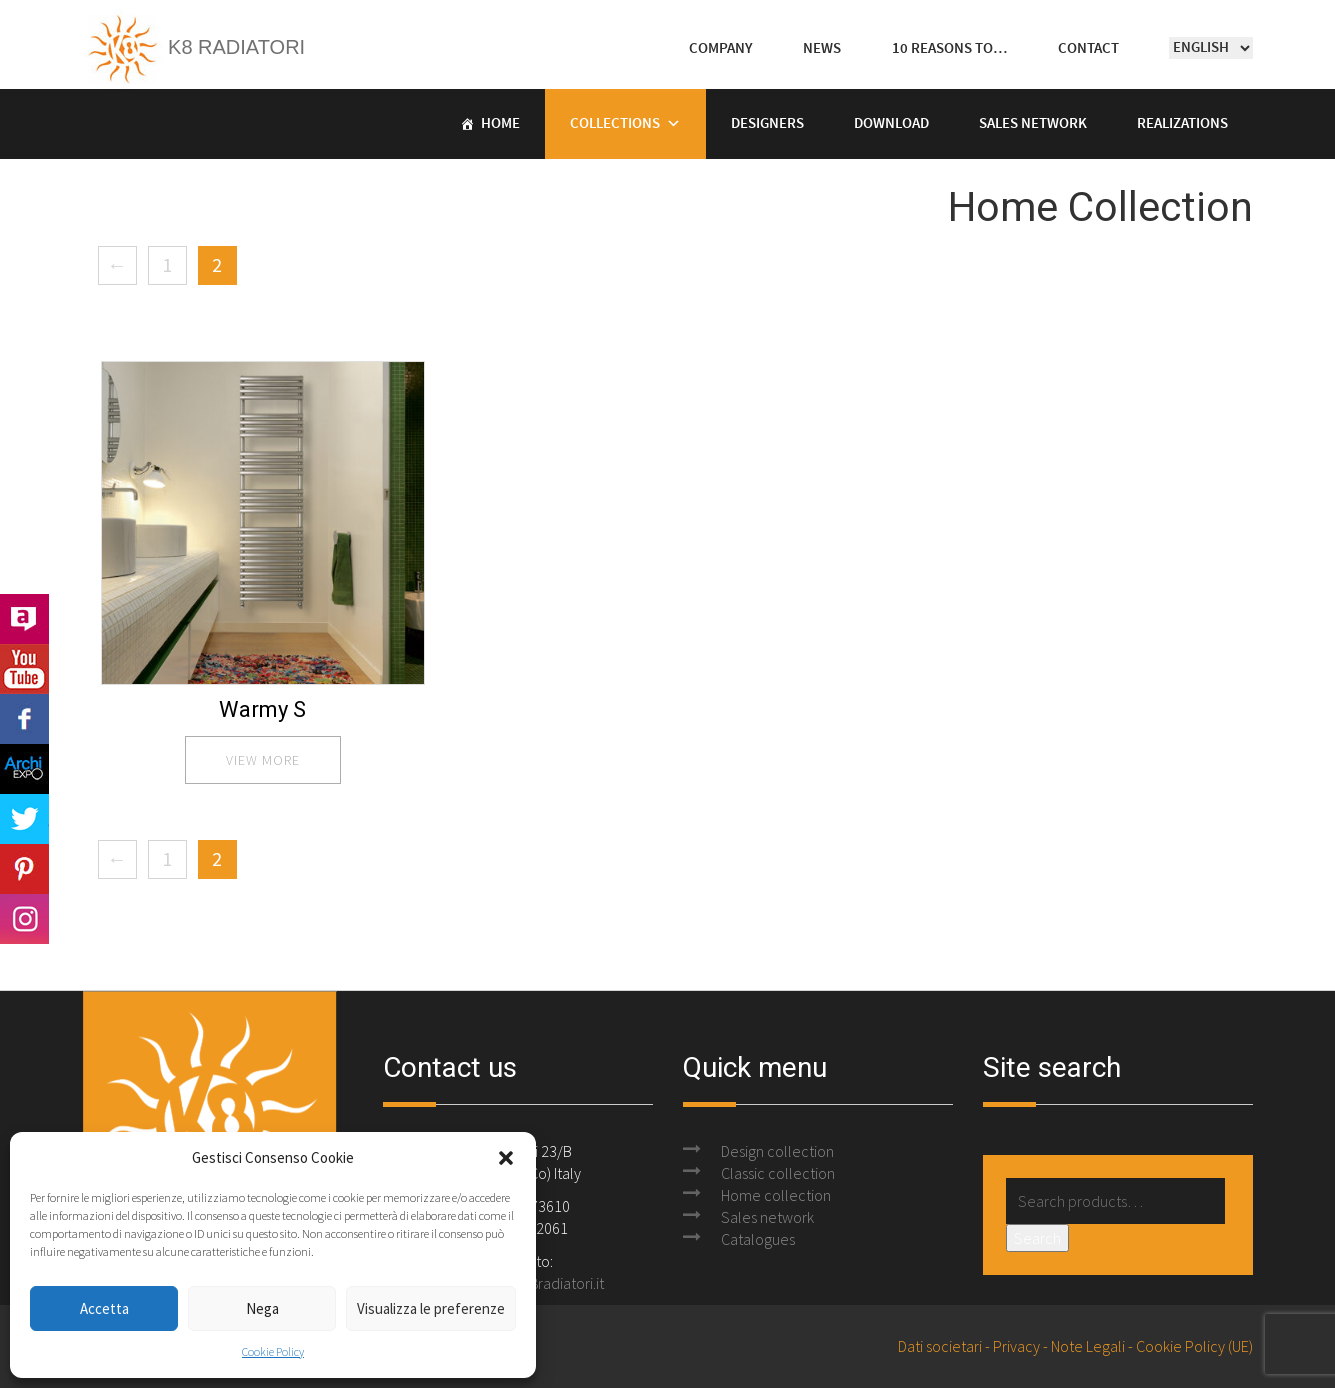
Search (1037, 1238)
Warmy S (262, 709)
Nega (262, 1308)
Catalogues (758, 1239)
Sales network (767, 1217)
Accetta (104, 1308)
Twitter (24, 819)
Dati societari (940, 1346)
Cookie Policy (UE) (1194, 1346)
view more (263, 760)
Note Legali (1088, 1346)
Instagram (24, 919)
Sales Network (1033, 124)
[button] (506, 1158)
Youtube (24, 669)
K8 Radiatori (194, 47)
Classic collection (778, 1173)
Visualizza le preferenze (431, 1308)
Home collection (776, 1195)
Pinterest (24, 869)
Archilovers (24, 619)
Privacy (1016, 1346)
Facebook (24, 719)
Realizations (1182, 124)
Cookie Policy (273, 1351)
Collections (615, 124)
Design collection (777, 1151)
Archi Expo (24, 769)
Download (891, 124)
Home (500, 124)
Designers (767, 124)
